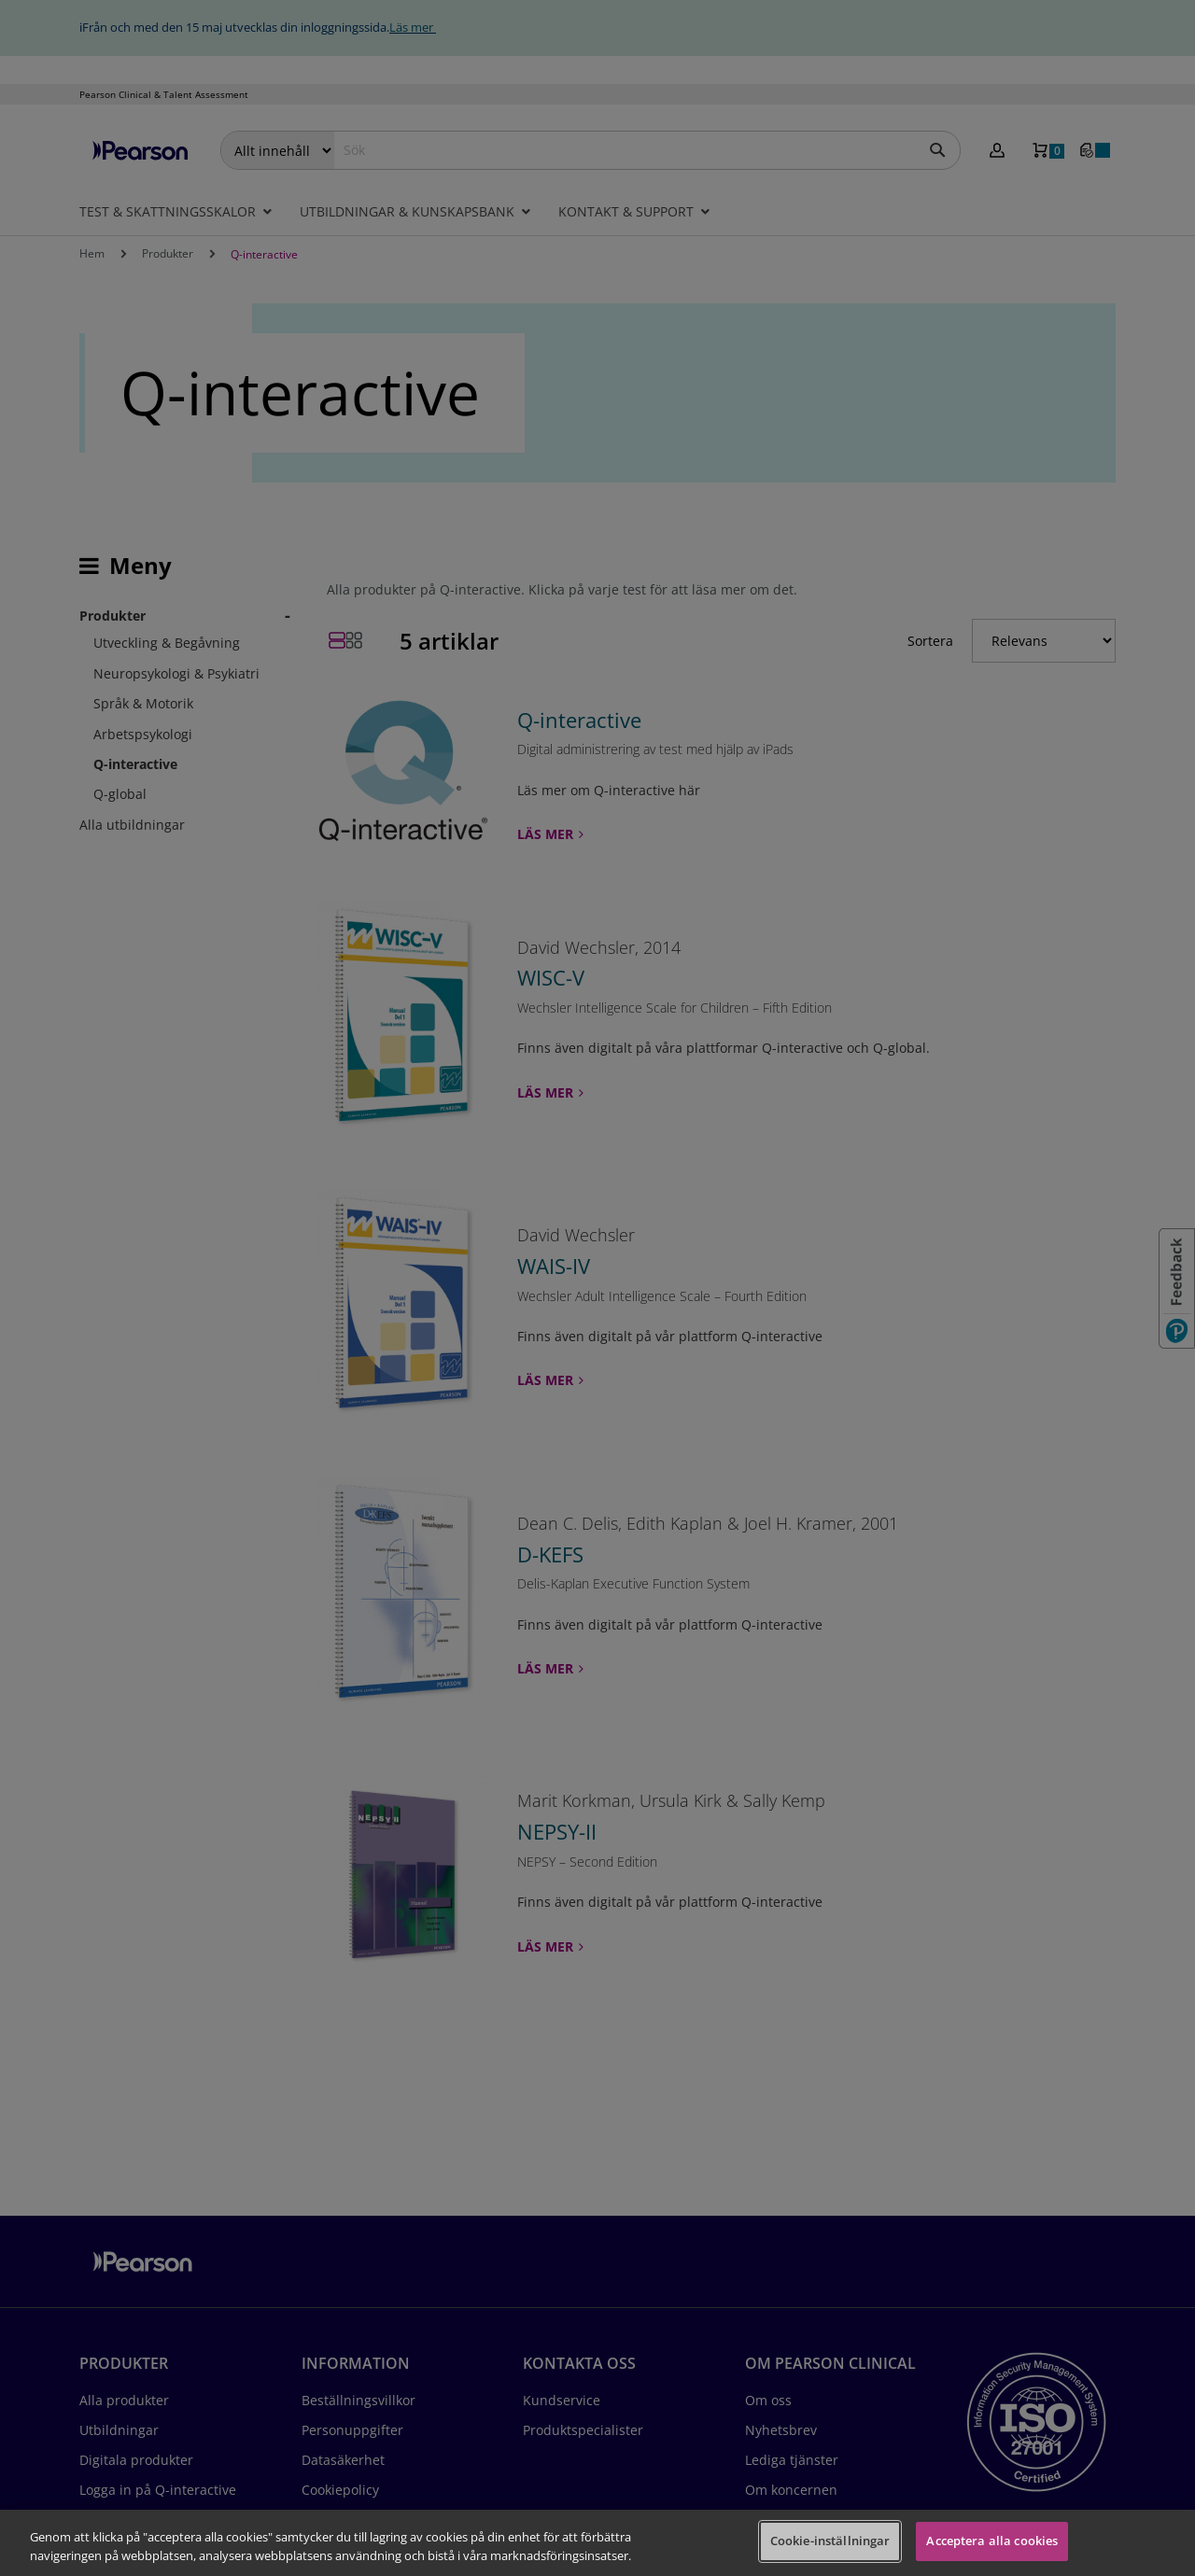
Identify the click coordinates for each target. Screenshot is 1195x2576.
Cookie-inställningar (830, 2540)
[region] (597, 2543)
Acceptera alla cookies (992, 2540)
